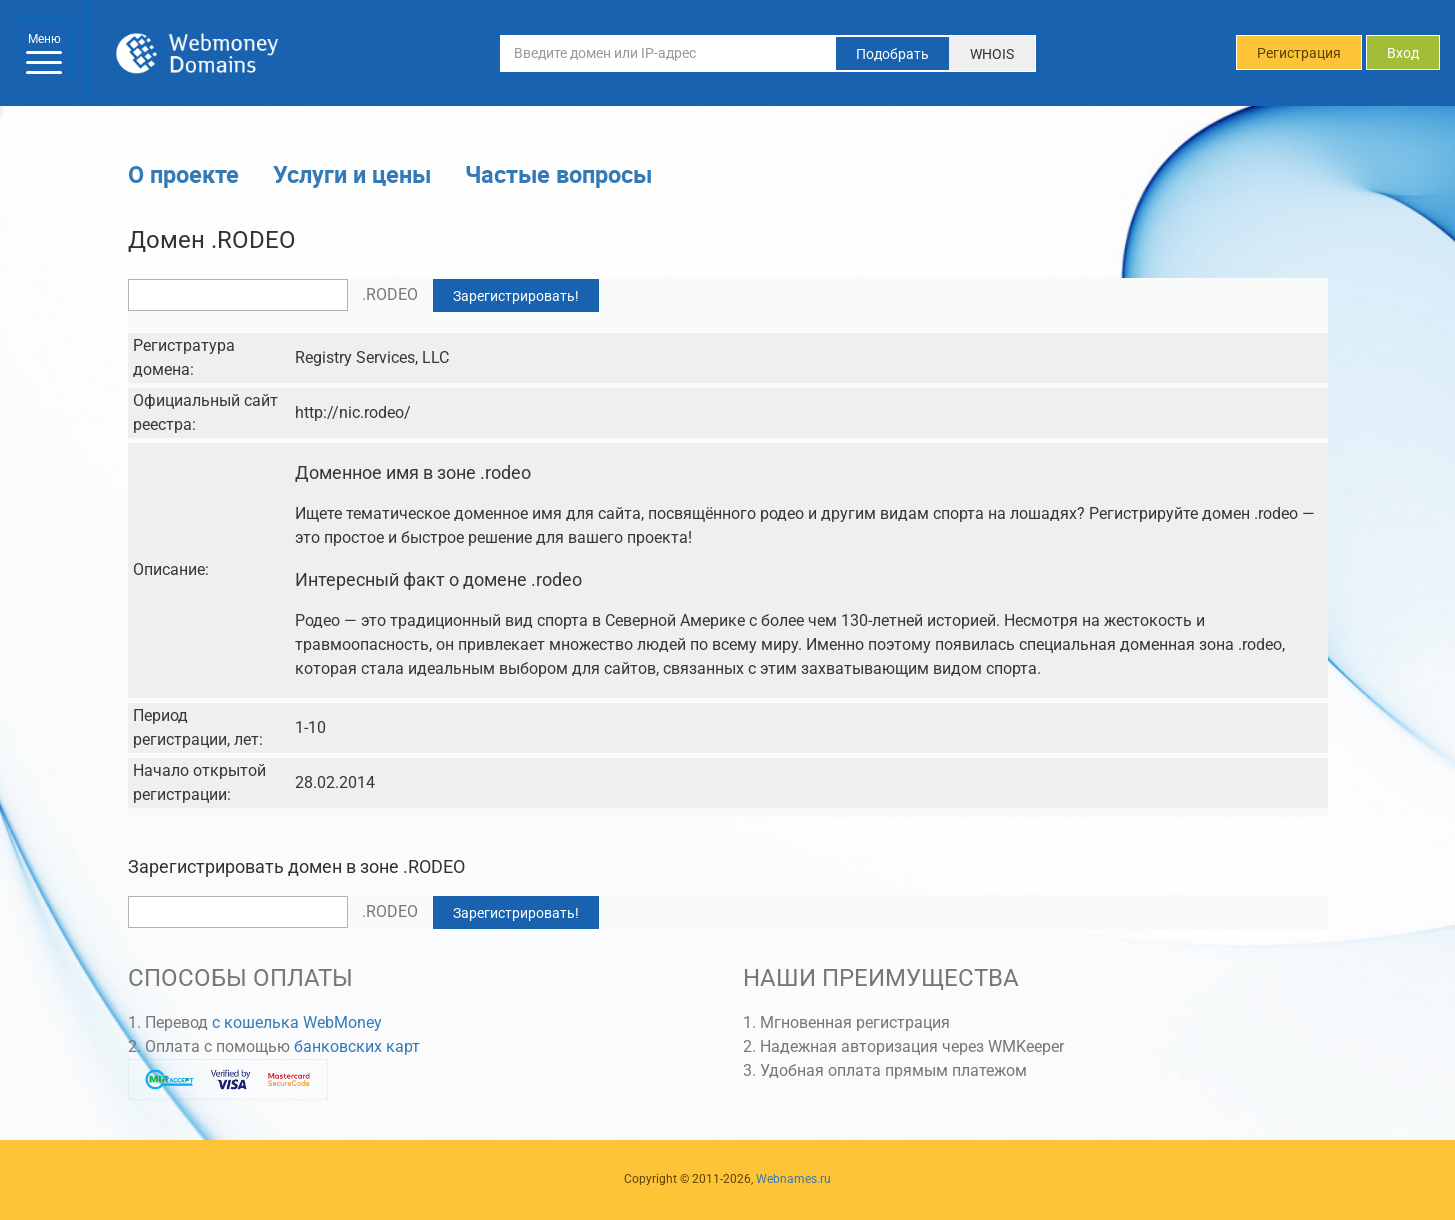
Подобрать (892, 54)
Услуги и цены (352, 174)
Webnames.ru (793, 1179)
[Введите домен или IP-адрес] (668, 53)
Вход (1403, 53)
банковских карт (357, 1046)
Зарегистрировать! (516, 296)
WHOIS (992, 54)
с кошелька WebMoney (297, 1022)
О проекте (183, 174)
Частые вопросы (558, 174)
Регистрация (1299, 53)
